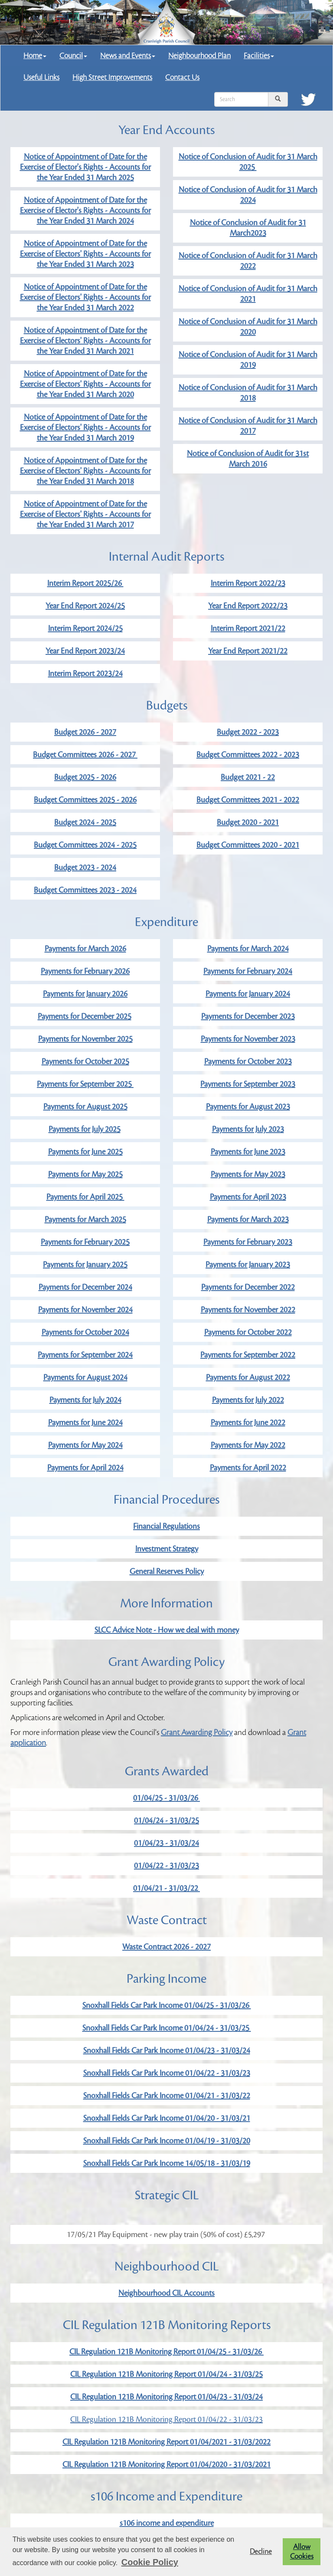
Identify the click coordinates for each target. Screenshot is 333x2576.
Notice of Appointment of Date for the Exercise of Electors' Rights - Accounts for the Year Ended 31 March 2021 (85, 340)
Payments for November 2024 (85, 1309)
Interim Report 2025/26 (85, 583)
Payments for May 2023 (248, 1174)
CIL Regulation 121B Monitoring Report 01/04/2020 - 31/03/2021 (166, 2464)
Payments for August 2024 (85, 1377)
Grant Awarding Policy (196, 1732)
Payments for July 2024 (85, 1400)
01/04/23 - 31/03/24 (166, 1843)
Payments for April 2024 (85, 1467)
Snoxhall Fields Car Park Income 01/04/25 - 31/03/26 (166, 2005)
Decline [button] (261, 2552)
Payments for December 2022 (248, 1287)
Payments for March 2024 (248, 948)
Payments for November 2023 (248, 1039)
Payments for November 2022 (248, 1309)
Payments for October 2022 (248, 1332)
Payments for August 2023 (248, 1106)
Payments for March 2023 (248, 1219)
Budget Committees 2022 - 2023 (247, 754)
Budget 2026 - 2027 (85, 732)
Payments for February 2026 (85, 971)
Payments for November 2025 (85, 1039)
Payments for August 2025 (85, 1106)
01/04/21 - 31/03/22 (166, 1888)
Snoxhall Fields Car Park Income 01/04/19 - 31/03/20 (166, 2140)
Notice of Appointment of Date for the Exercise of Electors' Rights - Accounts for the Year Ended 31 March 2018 (85, 471)
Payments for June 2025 (85, 1151)
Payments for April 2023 (248, 1197)
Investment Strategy (166, 1548)
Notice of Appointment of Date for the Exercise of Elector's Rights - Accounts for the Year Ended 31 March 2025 (85, 167)
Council (73, 56)
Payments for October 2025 (85, 1061)
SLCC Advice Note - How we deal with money (167, 1630)
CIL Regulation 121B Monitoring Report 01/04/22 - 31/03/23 (166, 2419)
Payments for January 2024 (248, 993)
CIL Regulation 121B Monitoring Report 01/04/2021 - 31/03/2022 (166, 2442)
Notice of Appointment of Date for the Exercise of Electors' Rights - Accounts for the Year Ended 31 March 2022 (85, 297)
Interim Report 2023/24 (85, 673)
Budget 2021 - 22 (248, 777)
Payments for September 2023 (247, 1084)
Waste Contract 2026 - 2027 (166, 1946)
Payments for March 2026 (85, 948)
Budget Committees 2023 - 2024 (85, 890)
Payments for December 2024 (85, 1287)
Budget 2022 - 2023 (248, 732)
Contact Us (182, 77)
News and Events (127, 56)
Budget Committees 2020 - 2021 (247, 845)
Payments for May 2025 (85, 1174)
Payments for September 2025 (85, 1084)
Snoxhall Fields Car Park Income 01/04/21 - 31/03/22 (166, 2095)
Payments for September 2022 (247, 1354)
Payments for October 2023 (248, 1061)
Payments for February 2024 (247, 971)
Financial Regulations (166, 1526)
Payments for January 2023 (248, 1264)
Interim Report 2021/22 (248, 628)
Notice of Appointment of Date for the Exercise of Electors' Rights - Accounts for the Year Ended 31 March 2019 (85, 427)
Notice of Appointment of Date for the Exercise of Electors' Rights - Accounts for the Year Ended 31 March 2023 (85, 254)
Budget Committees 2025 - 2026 (85, 799)
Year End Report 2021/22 (247, 651)
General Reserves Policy (167, 1571)
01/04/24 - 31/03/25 (166, 1820)
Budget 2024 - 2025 (85, 822)
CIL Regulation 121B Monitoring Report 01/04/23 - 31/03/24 (166, 2396)
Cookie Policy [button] (149, 2562)
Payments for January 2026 (85, 993)
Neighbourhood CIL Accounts (166, 2293)
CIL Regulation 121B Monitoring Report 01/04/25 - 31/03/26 (166, 2351)
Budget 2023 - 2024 (85, 867)
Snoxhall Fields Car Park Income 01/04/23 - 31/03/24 (166, 2050)
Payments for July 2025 (85, 1129)
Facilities (259, 56)
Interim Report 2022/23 (248, 583)
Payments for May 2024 (85, 1445)
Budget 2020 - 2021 (248, 822)
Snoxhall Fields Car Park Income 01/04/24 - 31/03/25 (166, 2028)
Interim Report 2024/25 (85, 628)
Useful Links (41, 77)
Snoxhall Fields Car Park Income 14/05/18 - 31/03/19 (166, 2163)
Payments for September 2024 (85, 1354)
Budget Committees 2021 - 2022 (247, 799)
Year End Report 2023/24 (85, 651)
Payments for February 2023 (247, 1242)
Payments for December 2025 (84, 1016)
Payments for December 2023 (248, 1016)
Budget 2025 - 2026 (85, 777)
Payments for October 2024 (85, 1332)
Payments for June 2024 (85, 1422)
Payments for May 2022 (248, 1445)
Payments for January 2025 (85, 1264)
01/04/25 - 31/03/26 (166, 1798)
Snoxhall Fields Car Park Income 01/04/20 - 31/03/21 (166, 2118)
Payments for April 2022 (248, 1467)
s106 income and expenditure (167, 2523)
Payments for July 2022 (248, 1400)
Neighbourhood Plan (199, 56)
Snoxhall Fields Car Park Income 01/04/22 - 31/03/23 (166, 2073)
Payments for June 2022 (248, 1422)
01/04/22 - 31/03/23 (166, 1865)
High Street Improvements (112, 77)
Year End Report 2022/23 (247, 605)
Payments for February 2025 (85, 1242)
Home (34, 56)
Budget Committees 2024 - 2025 (85, 845)
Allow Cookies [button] (301, 2551)
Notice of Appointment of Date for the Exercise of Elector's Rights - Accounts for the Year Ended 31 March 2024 (85, 210)
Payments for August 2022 (248, 1377)
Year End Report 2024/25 (85, 605)
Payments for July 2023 (248, 1129)
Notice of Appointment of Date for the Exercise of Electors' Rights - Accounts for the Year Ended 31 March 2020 (85, 384)
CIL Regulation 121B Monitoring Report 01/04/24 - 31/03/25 (166, 2374)
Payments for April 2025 (85, 1197)
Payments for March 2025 (85, 1219)
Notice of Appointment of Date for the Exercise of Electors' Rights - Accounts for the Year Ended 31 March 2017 (85, 514)
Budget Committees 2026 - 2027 (85, 754)
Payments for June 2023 (248, 1151)
